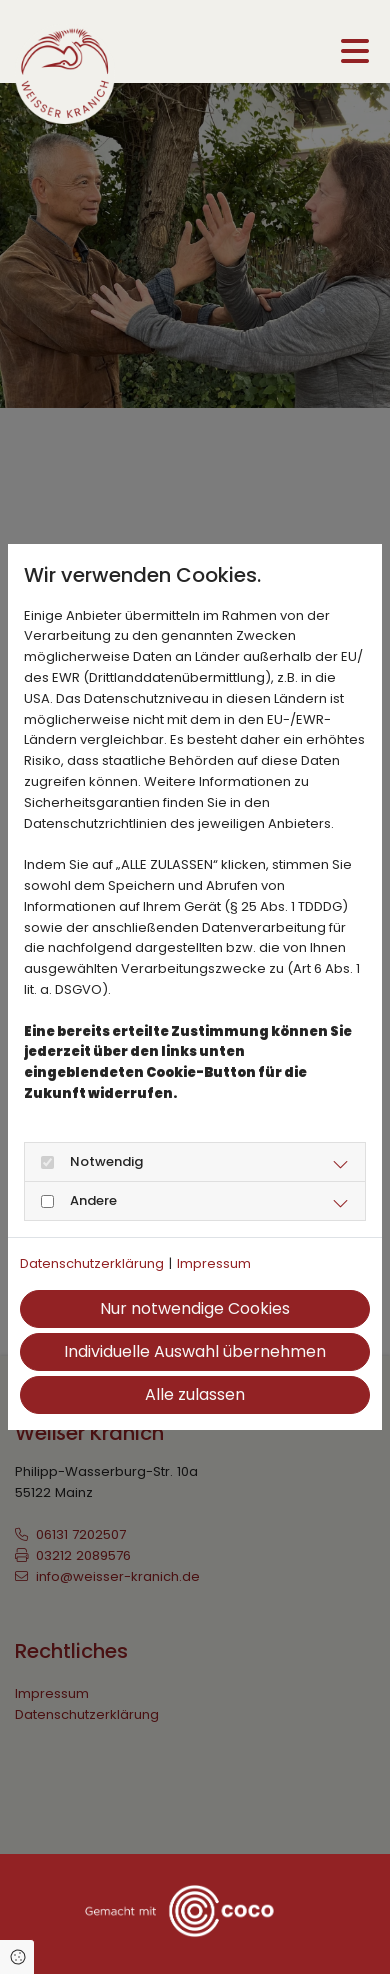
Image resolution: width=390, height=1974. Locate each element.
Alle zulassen (195, 1394)
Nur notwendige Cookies (195, 1308)
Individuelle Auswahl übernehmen (195, 1351)
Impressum (214, 1263)
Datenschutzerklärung (92, 1263)
